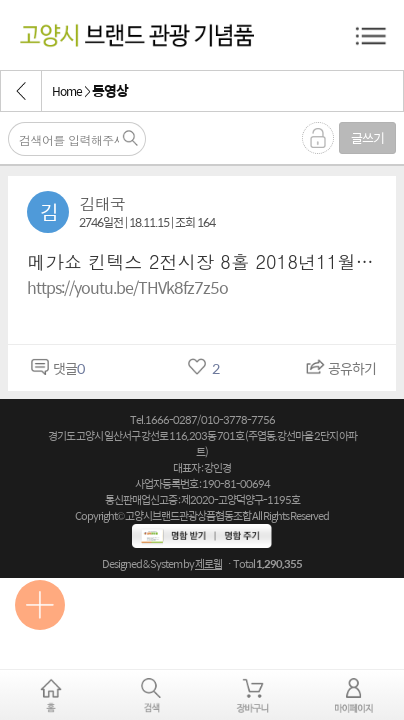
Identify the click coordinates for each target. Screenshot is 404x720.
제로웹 (208, 563)
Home (67, 91)
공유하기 (339, 368)
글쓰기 (367, 137)
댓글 (55, 368)
